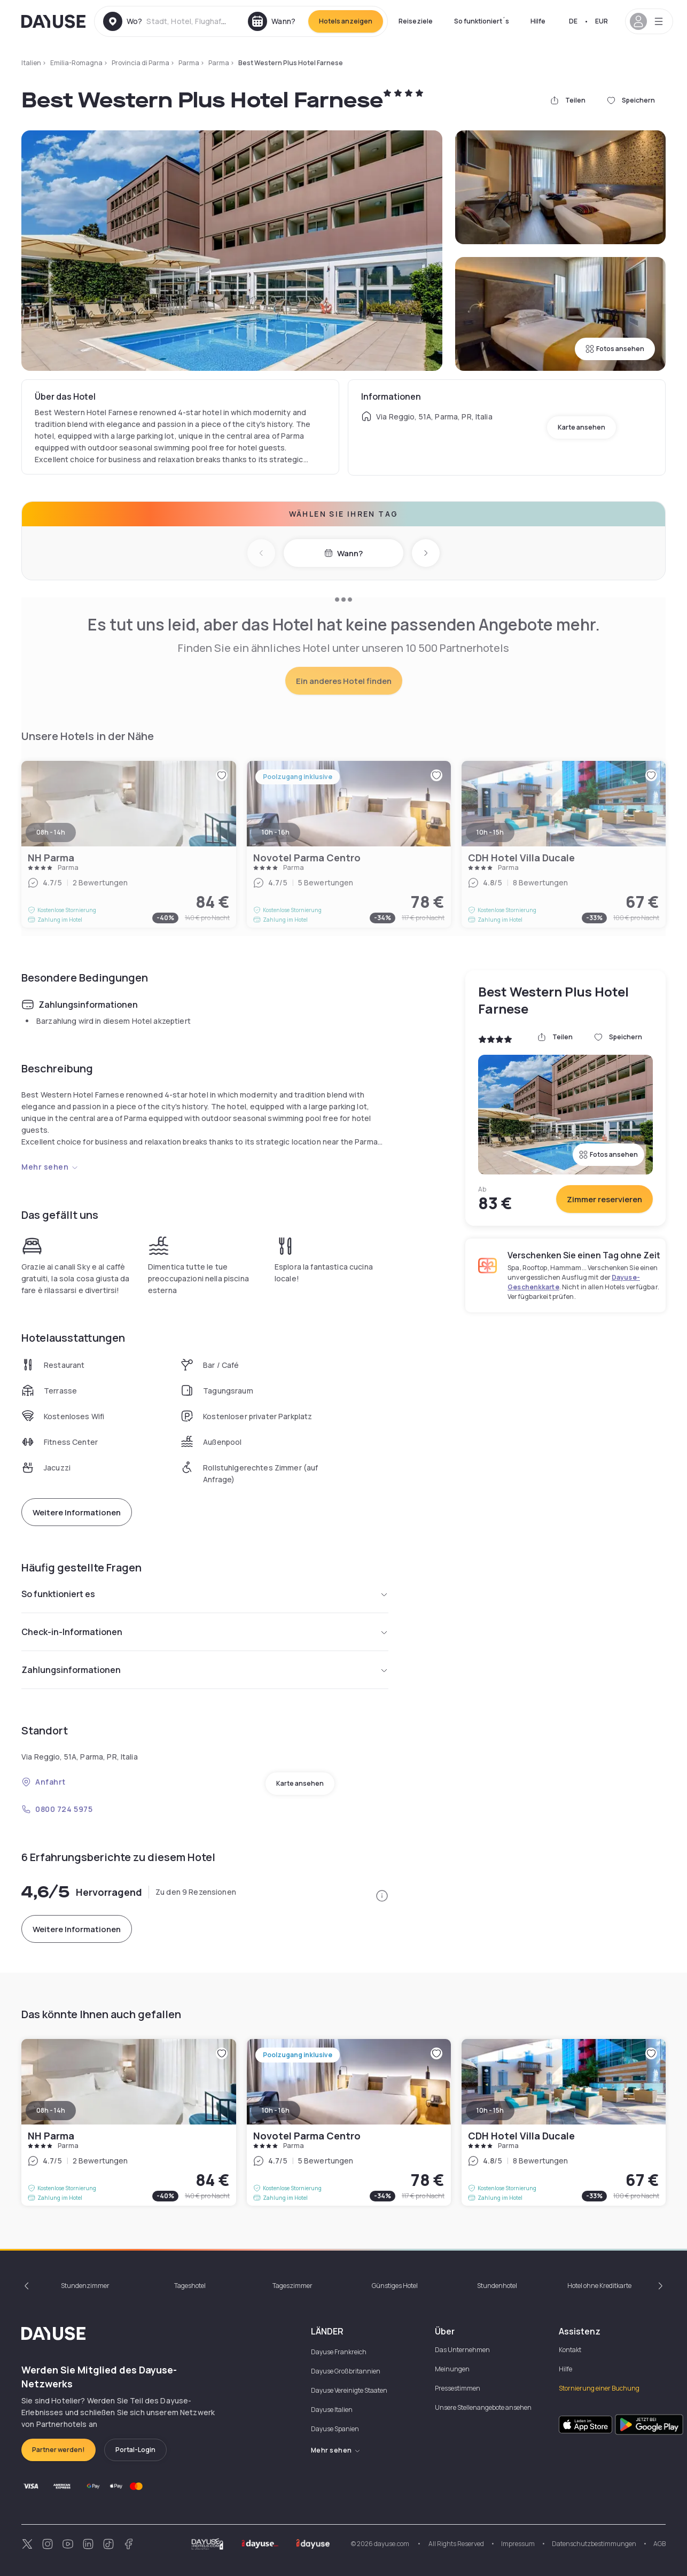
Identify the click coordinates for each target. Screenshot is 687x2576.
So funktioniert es (204, 1594)
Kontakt (570, 2349)
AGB (659, 2543)
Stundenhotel (497, 2285)
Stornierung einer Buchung (599, 2388)
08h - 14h (50, 2110)
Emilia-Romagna (76, 62)
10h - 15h (490, 2110)
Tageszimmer (292, 2285)
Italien (31, 62)
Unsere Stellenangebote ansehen (483, 2407)
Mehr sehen (50, 1167)
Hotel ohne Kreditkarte (599, 2285)
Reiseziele (416, 21)
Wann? (343, 553)
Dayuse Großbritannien (345, 2371)
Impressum (518, 2543)
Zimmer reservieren (604, 1199)
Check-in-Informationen (204, 1632)
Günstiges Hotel (395, 2285)
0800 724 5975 (56, 1809)
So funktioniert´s (481, 21)
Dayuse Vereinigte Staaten (349, 2390)
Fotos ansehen (614, 348)
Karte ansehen (581, 427)
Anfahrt (43, 1782)
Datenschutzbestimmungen (594, 2543)
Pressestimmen (457, 2388)
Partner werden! (58, 2449)
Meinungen (452, 2368)
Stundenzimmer (85, 2285)
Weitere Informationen (77, 1512)
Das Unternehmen (462, 2349)
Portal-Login (135, 2449)
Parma (188, 62)
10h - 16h (276, 2110)
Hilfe (537, 21)
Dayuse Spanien (335, 2428)
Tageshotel (190, 2285)
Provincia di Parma (140, 62)
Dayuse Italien (332, 2409)
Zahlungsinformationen (204, 1670)
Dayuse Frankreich (338, 2351)
